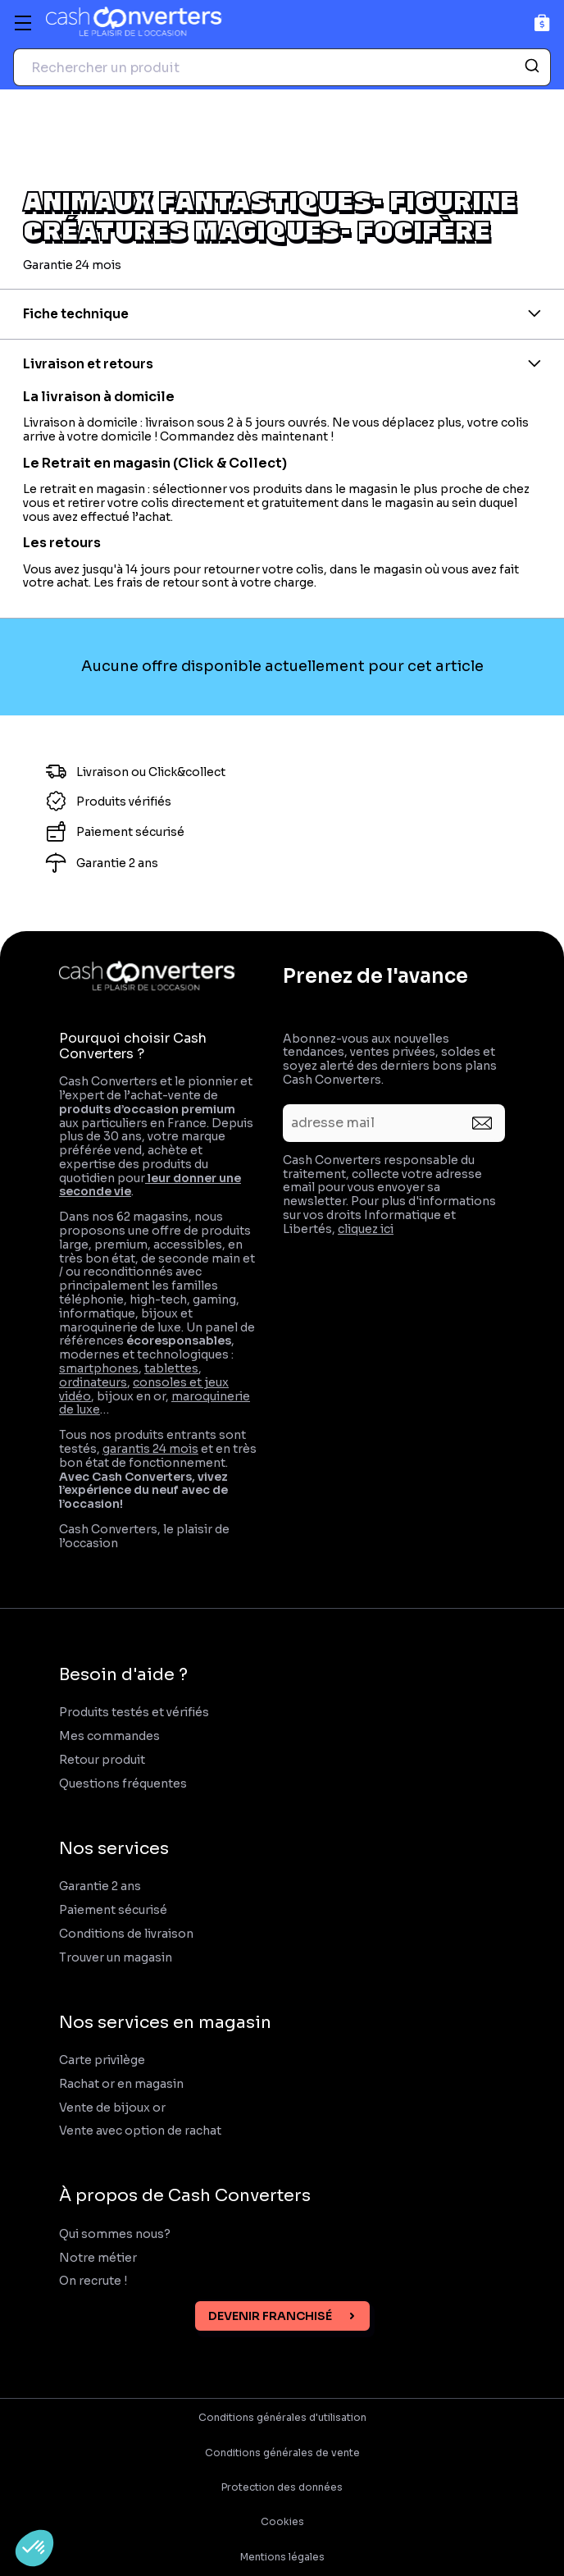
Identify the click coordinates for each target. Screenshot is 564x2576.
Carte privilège (102, 2060)
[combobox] (282, 67)
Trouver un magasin (115, 1958)
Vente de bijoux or (112, 2108)
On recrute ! (94, 2281)
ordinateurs (93, 1382)
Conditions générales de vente (282, 2453)
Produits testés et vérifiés (134, 1713)
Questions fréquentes (123, 1784)
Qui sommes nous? (115, 2234)
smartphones (99, 1368)
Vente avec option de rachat (140, 2131)
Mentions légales (282, 2557)
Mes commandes (109, 1736)
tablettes (171, 1368)
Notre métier (98, 2258)
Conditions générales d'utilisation (282, 2417)
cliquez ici (365, 1229)
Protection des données (282, 2487)
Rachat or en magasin (121, 2084)
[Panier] (542, 22)
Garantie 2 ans (100, 1886)
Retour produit (102, 1760)
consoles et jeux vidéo (144, 1389)
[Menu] (23, 23)
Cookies (282, 2522)
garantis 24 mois (150, 1448)
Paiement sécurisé (113, 1910)
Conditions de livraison (126, 1934)
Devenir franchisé (270, 2316)
